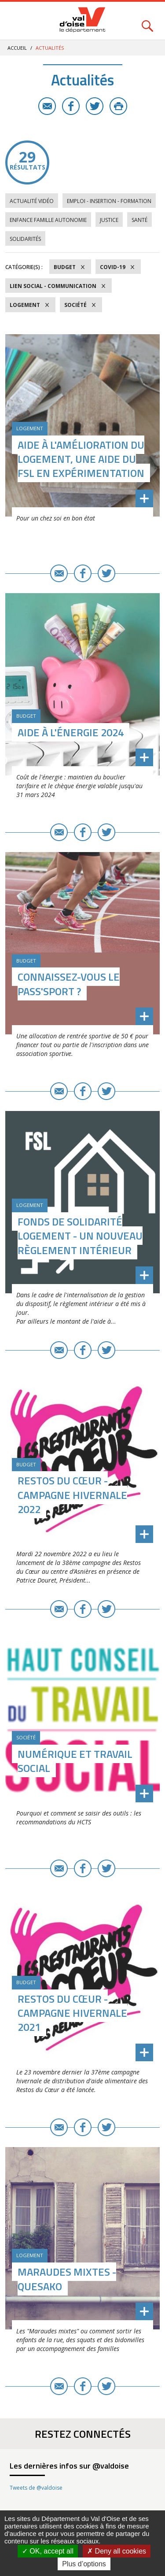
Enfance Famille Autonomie (48, 220)
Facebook (71, 106)
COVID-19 (112, 267)
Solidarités (25, 239)
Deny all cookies (116, 2551)
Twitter (94, 106)
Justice (109, 220)
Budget (65, 267)
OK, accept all (47, 2551)
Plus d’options (84, 2564)
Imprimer (118, 106)
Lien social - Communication (53, 286)
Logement (25, 305)
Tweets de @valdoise (36, 2487)
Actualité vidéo (32, 201)
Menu (17, 21)
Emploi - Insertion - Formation (109, 201)
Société (75, 305)
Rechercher (147, 21)
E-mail (47, 106)
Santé (139, 220)
